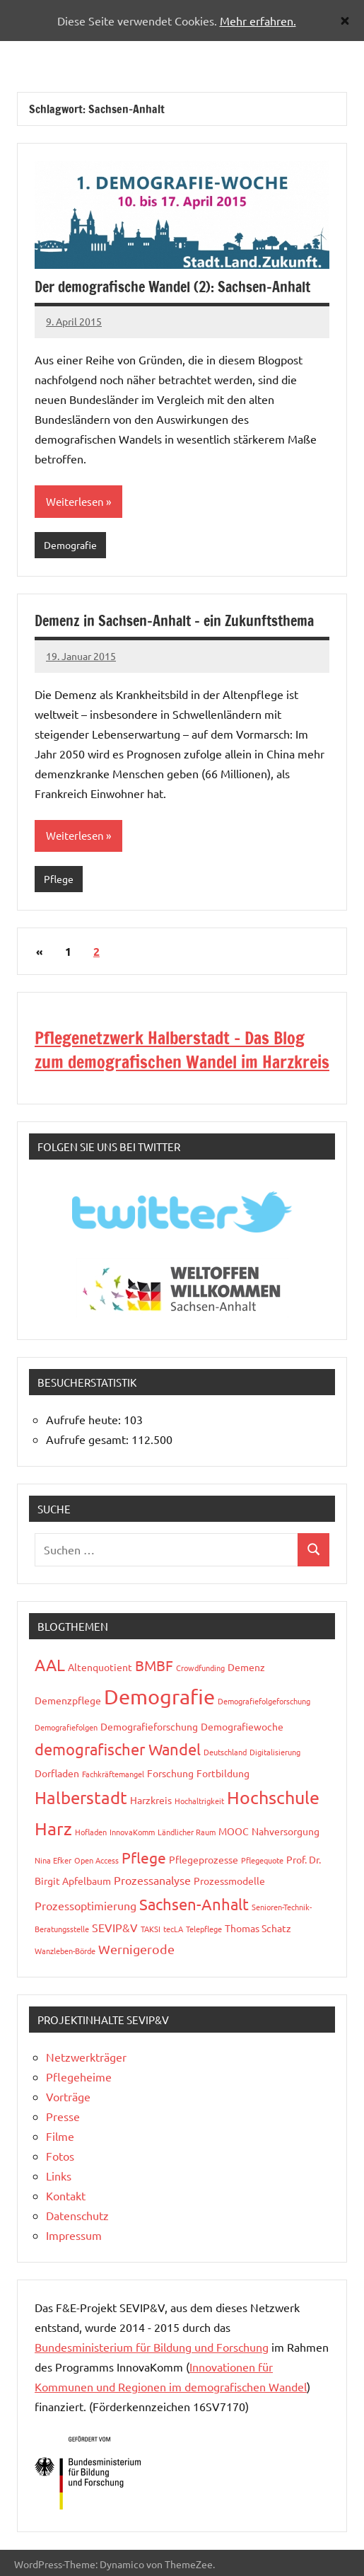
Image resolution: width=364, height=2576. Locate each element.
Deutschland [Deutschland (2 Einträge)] (225, 1751)
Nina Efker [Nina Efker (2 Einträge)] (53, 1860)
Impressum (74, 2235)
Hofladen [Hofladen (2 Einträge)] (91, 1831)
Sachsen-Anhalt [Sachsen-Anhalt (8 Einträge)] (194, 1904)
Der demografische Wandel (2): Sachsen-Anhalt (172, 287)
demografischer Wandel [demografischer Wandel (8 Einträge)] (118, 1749)
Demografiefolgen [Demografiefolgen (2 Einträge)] (66, 1727)
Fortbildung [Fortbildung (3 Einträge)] (222, 1773)
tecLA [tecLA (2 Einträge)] (173, 1928)
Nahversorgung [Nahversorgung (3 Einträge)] (285, 1831)
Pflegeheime (79, 2076)
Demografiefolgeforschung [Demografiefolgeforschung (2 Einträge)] (264, 1700)
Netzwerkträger (86, 2057)
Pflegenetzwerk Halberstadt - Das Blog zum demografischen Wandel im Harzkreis (182, 1050)
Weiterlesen (75, 501)
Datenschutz (77, 2215)
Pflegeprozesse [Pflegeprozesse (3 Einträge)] (203, 1859)
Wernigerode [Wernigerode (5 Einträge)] (136, 1948)
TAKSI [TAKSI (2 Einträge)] (150, 1928)
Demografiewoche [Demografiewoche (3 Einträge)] (242, 1726)
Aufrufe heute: (85, 1419)
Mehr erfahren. (258, 20)
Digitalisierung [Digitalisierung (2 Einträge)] (274, 1751)
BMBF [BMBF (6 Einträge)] (154, 1665)
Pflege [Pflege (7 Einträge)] (144, 1857)
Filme (60, 2136)
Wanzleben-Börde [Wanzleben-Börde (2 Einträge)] (65, 1950)
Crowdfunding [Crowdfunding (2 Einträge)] (200, 1667)
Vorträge (68, 2096)
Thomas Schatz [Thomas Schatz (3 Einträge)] (258, 1928)
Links (58, 2175)
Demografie (70, 544)
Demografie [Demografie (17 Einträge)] (159, 1697)
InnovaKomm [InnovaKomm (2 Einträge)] (132, 1831)
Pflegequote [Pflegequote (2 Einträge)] (262, 1860)
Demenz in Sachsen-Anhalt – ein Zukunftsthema (174, 621)
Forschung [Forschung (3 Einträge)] (170, 1773)
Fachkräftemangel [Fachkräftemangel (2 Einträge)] (113, 1773)
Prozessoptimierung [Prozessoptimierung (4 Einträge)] (85, 1905)
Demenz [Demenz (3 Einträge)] (246, 1666)
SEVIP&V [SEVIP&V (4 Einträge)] (115, 1927)
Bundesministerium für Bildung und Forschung (152, 2347)
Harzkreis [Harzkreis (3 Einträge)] (151, 1800)
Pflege (59, 878)
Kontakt (66, 2195)
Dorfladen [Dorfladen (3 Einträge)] (57, 1773)
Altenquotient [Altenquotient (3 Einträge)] (100, 1666)
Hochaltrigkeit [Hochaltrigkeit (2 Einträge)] (199, 1800)
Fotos (60, 2156)
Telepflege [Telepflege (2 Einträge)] (204, 1928)
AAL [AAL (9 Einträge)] (50, 1664)
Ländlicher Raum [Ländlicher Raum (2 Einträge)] (187, 1831)
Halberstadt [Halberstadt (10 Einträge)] (81, 1797)
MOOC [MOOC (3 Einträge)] (233, 1831)
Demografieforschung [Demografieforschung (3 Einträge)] (149, 1726)
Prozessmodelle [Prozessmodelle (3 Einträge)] (229, 1880)
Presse (63, 2116)
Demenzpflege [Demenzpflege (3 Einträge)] (68, 1700)
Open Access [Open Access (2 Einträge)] (96, 1860)
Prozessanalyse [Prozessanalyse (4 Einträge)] (152, 1880)
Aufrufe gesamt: (88, 1439)
